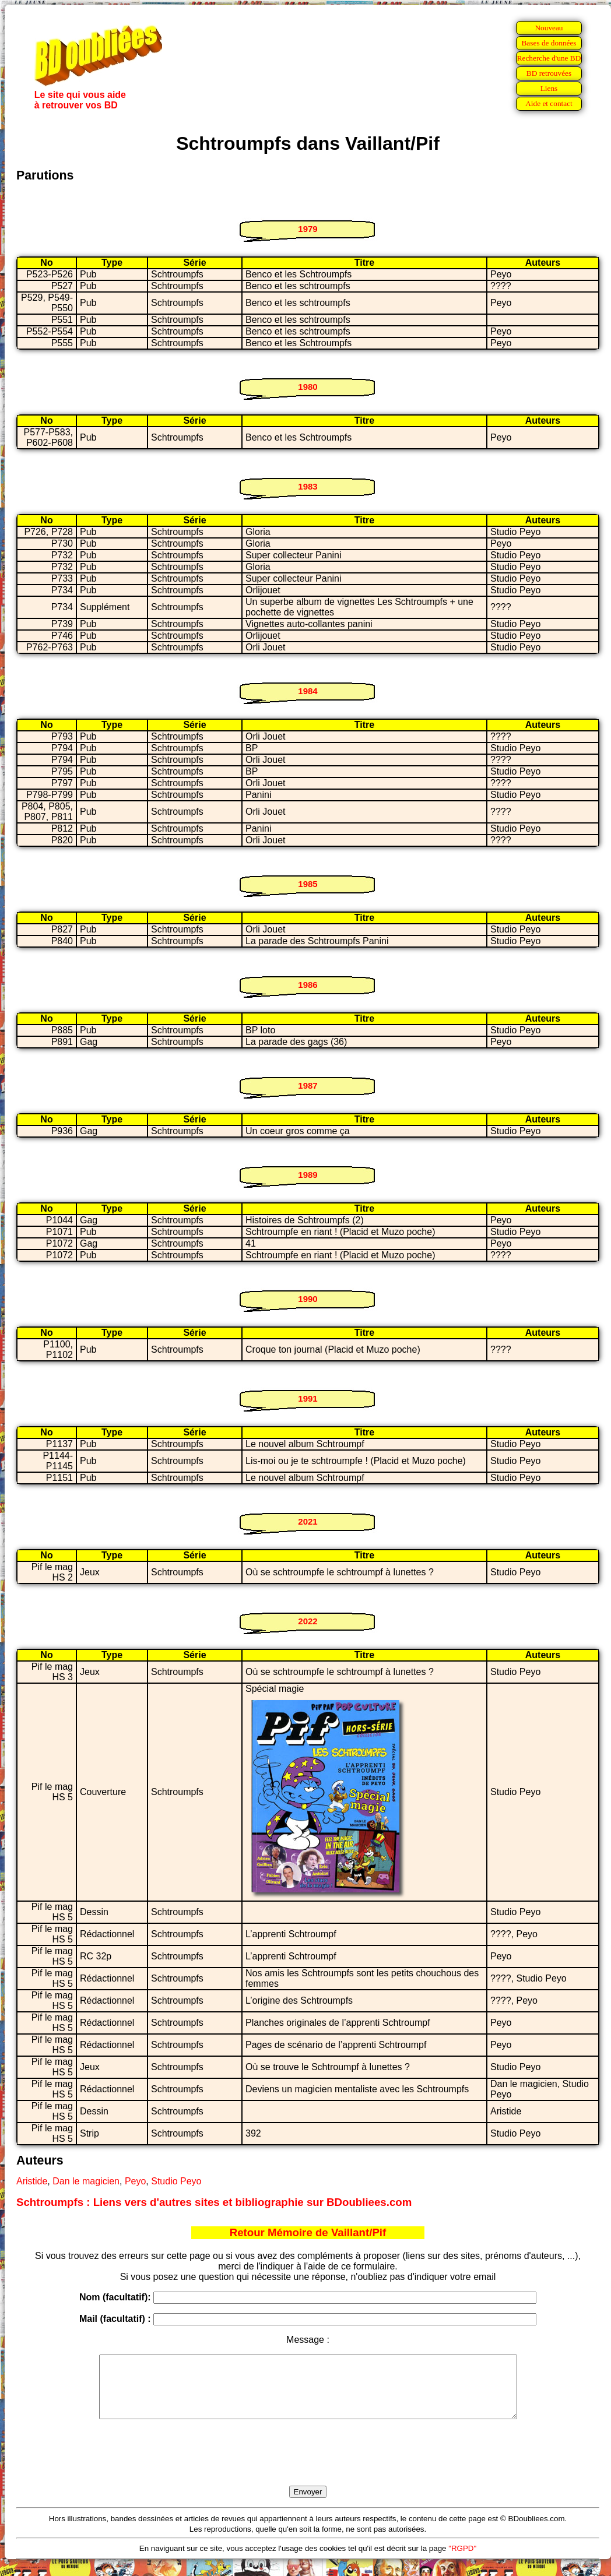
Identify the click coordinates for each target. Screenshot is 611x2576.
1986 (307, 985)
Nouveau (549, 27)
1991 (307, 1398)
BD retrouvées (548, 73)
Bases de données (548, 42)
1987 (307, 1085)
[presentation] (307, 2466)
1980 (307, 387)
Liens (549, 88)
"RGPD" (462, 2560)
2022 (307, 1621)
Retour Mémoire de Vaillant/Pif (308, 2232)
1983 (307, 486)
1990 (307, 1299)
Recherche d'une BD (549, 58)
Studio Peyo (176, 2181)
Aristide (31, 2181)
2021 (307, 1521)
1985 (307, 884)
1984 (307, 691)
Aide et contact (549, 103)
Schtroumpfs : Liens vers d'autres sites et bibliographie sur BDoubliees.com (214, 2202)
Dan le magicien (86, 2181)
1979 (307, 229)
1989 (307, 1175)
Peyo (135, 2181)
